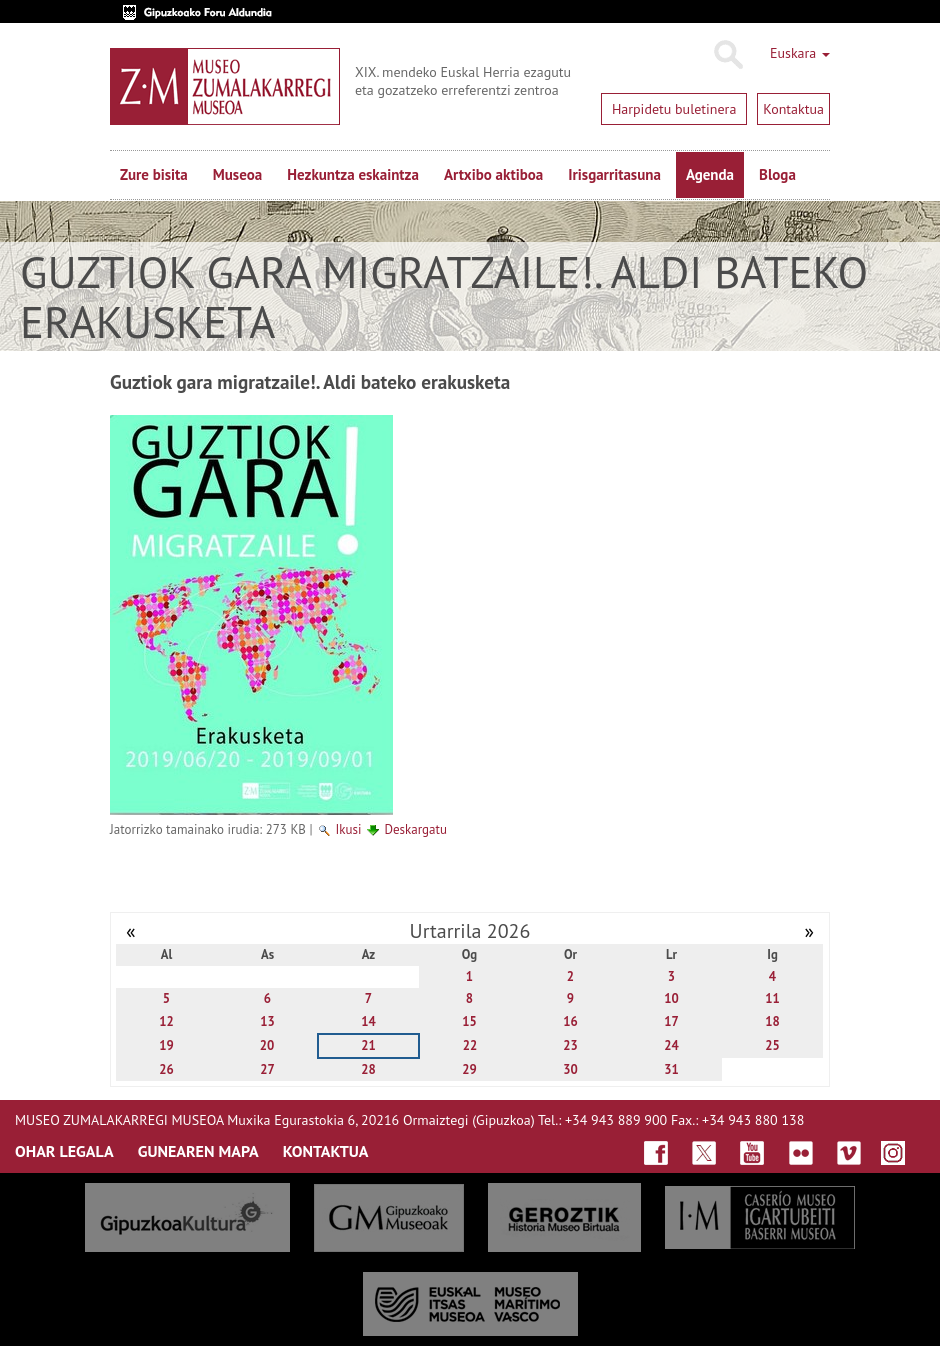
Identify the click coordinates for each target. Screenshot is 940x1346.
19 (166, 1045)
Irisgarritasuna (614, 174)
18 (772, 1021)
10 (671, 998)
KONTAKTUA (326, 1151)
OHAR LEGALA (64, 1151)
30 (570, 1069)
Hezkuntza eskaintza (353, 174)
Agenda (710, 174)
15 (469, 1021)
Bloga (777, 174)
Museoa (237, 174)
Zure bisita (154, 174)
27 (267, 1069)
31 (671, 1069)
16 (570, 1021)
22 (470, 1045)
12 (166, 1021)
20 (267, 1045)
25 (772, 1045)
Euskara (800, 53)
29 (469, 1069)
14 (368, 1021)
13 (267, 1021)
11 (772, 998)
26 (166, 1069)
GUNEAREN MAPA (198, 1151)
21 (368, 1045)
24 (671, 1045)
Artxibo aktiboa (493, 174)
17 (671, 1021)
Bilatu (727, 55)
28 (368, 1069)
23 (570, 1045)
